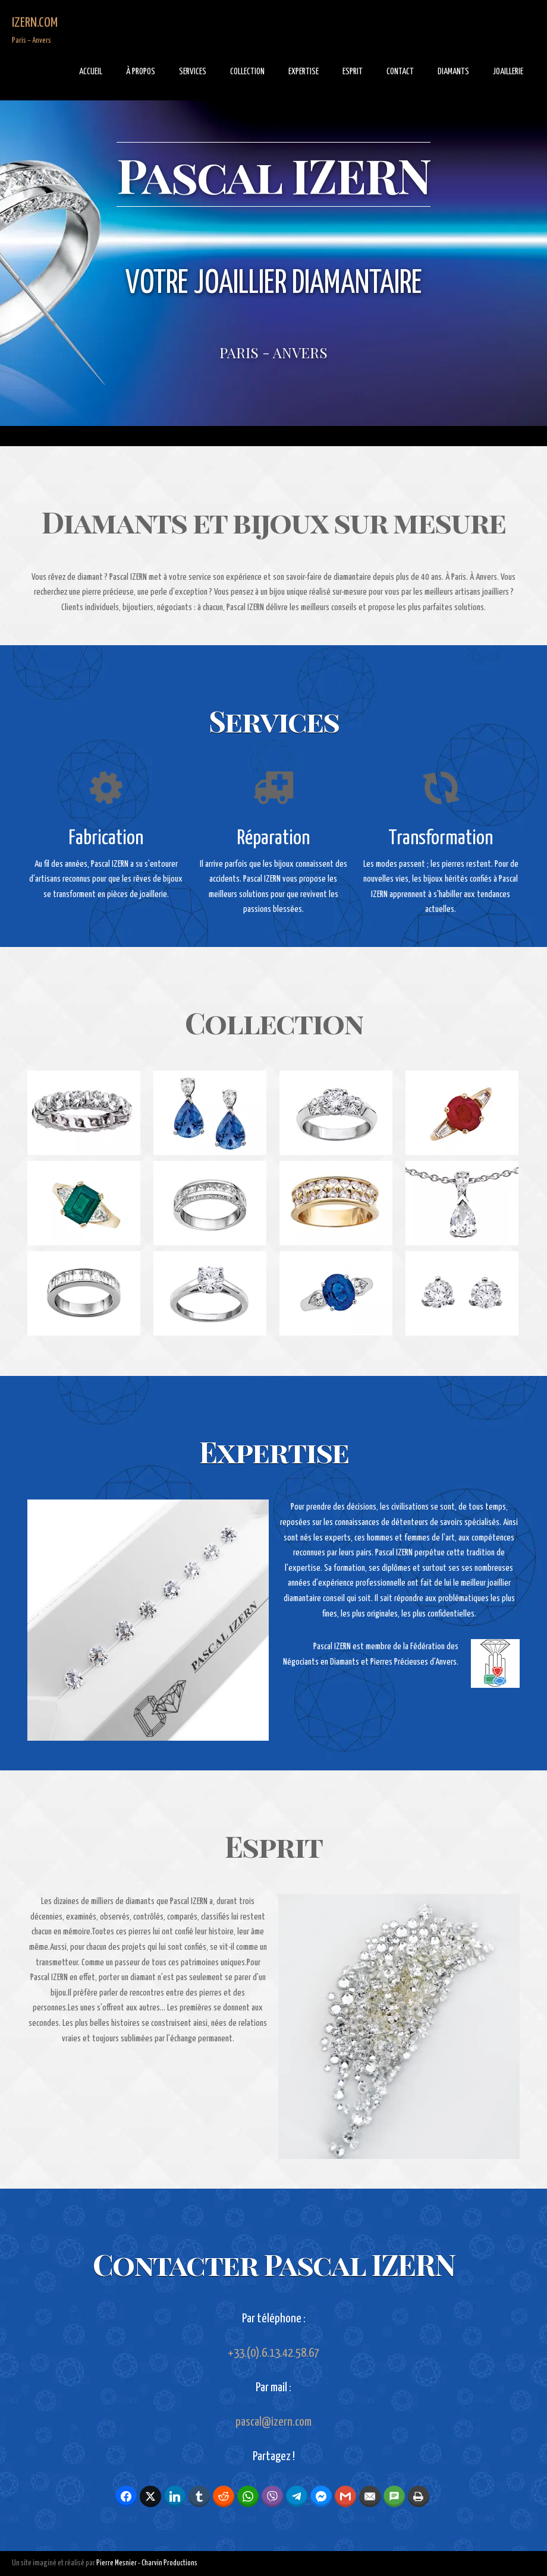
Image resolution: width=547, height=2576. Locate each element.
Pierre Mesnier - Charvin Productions (146, 2563)
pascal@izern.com (273, 2422)
